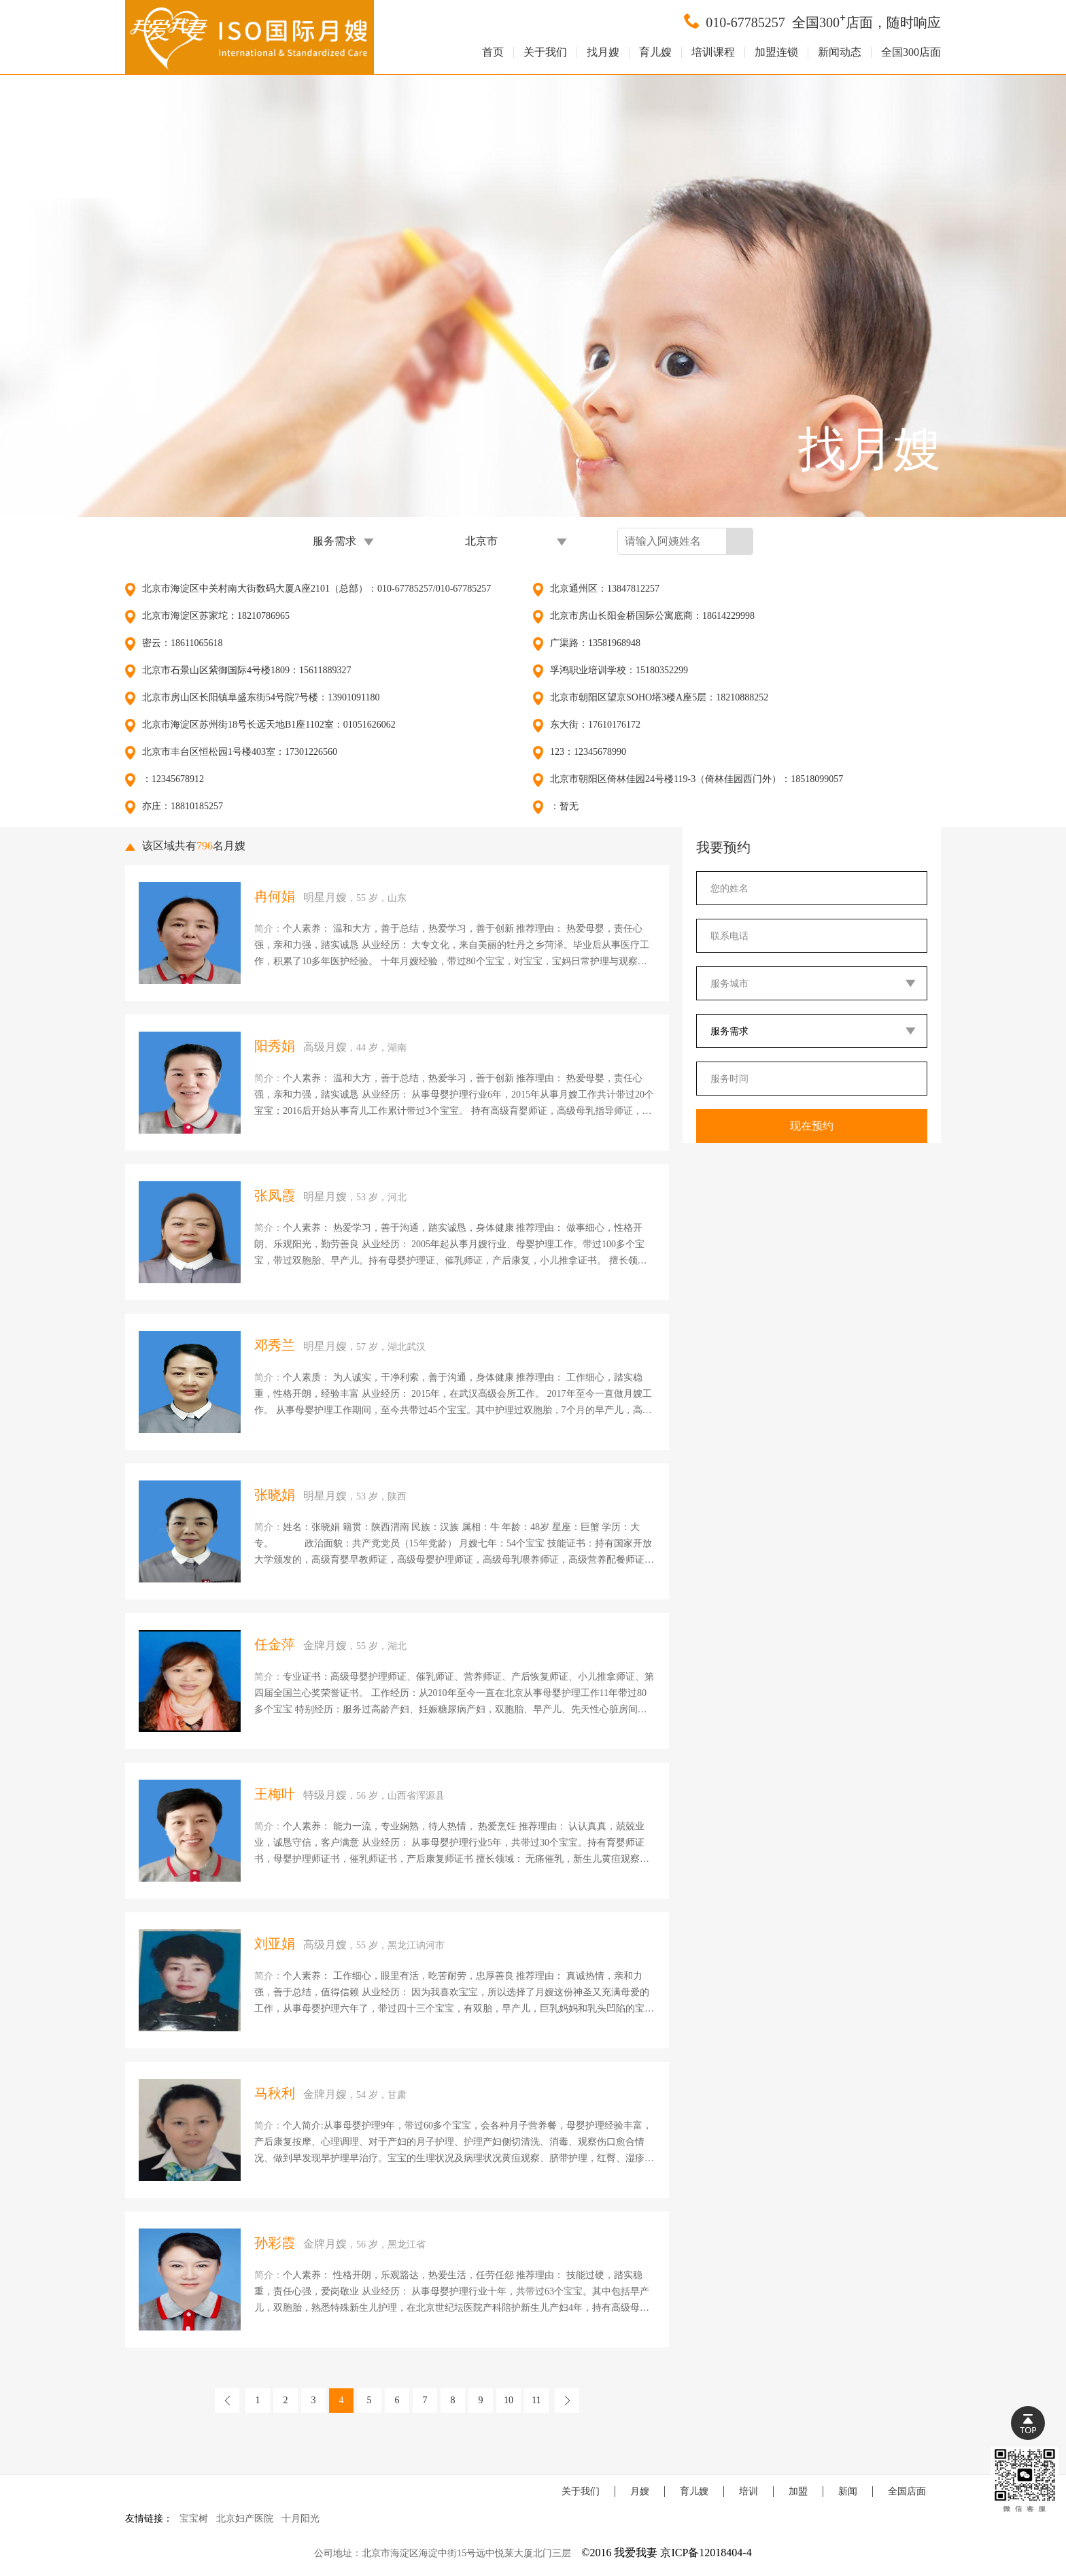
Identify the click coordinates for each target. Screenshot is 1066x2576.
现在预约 (811, 1126)
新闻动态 (839, 52)
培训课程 (713, 52)
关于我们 (545, 52)
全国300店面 (911, 52)
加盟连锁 (776, 52)
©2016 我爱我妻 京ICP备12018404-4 (666, 2552)
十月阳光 (300, 2518)
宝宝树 (193, 2518)
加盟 (798, 2491)
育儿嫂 (655, 52)
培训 (748, 2491)
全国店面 (907, 2491)
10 (508, 2400)
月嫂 (639, 2491)
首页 (493, 52)
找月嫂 (603, 52)
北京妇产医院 (244, 2518)
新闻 (847, 2491)
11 (536, 2400)
